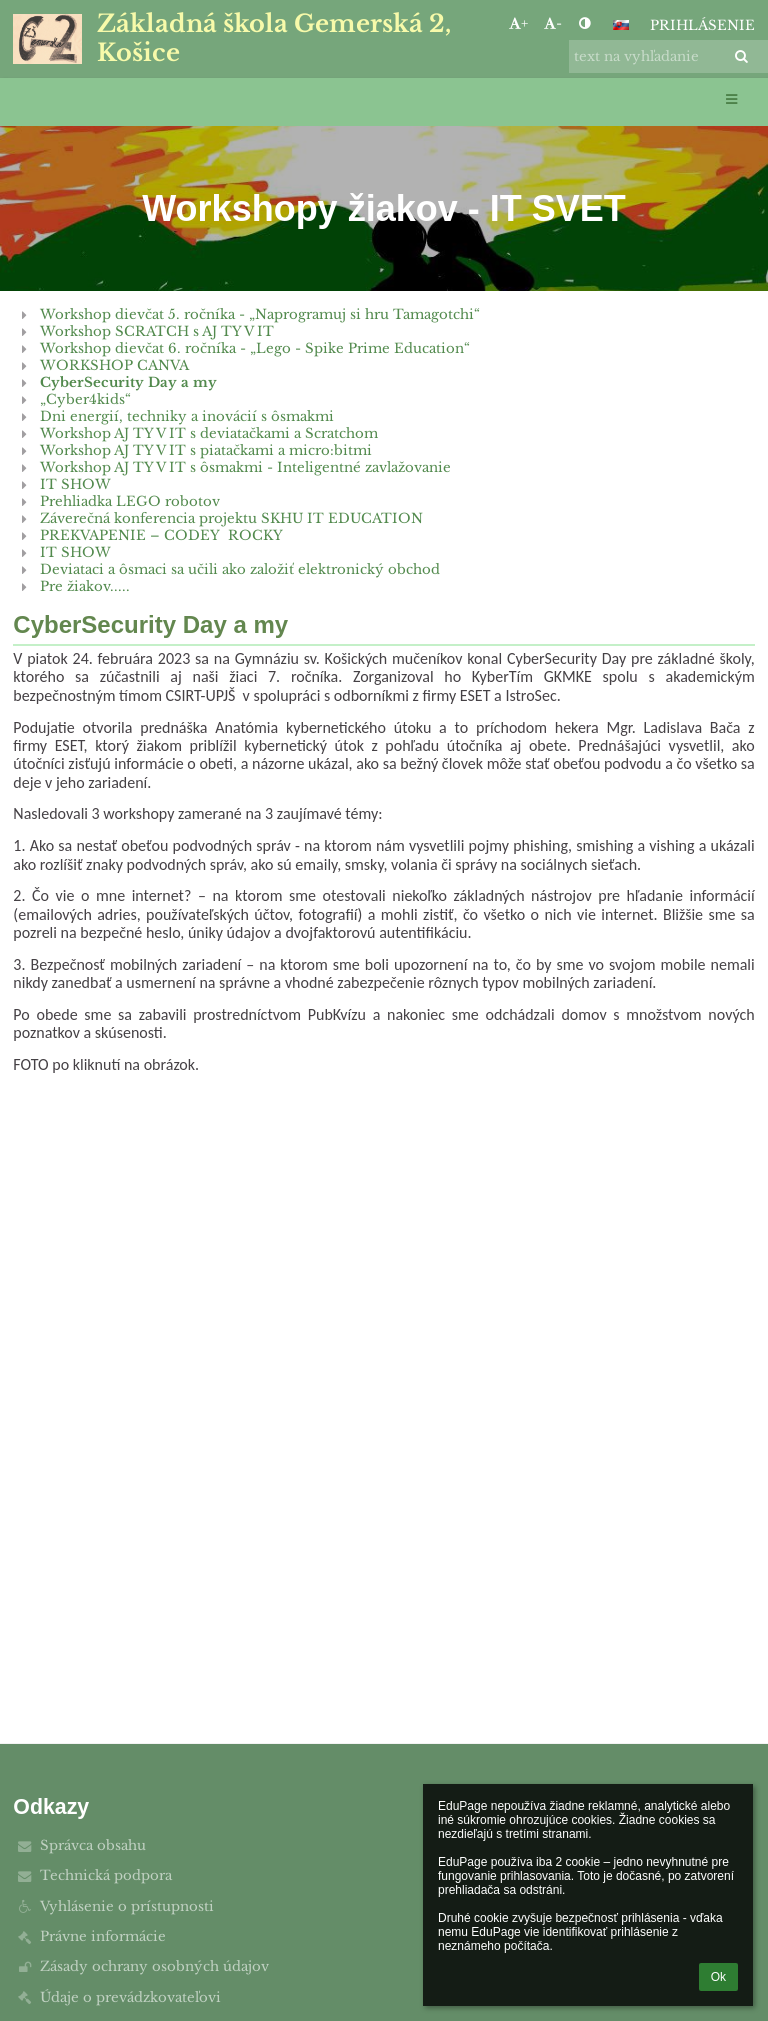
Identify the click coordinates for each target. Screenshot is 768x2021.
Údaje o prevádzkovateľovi (130, 1997)
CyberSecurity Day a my (128, 382)
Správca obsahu (93, 1845)
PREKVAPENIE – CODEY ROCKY (161, 535)
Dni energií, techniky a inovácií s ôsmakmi (187, 416)
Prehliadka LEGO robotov (130, 501)
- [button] (553, 23)
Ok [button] (718, 1977)
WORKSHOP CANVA (114, 365)
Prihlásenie (702, 25)
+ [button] (518, 23)
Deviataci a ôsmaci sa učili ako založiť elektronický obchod (240, 569)
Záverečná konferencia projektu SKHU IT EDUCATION (231, 518)
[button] (621, 25)
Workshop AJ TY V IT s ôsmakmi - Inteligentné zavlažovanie (245, 467)
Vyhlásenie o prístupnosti (127, 1906)
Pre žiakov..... (85, 586)
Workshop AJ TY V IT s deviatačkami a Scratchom (209, 433)
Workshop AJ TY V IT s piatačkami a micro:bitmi (206, 450)
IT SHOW (75, 484)
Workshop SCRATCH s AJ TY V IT (157, 331)
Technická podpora (106, 1875)
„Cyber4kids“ (85, 399)
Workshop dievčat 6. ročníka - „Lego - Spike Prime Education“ (255, 348)
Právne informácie (103, 1936)
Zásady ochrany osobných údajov (154, 1966)
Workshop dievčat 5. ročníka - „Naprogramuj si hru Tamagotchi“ (260, 314)
